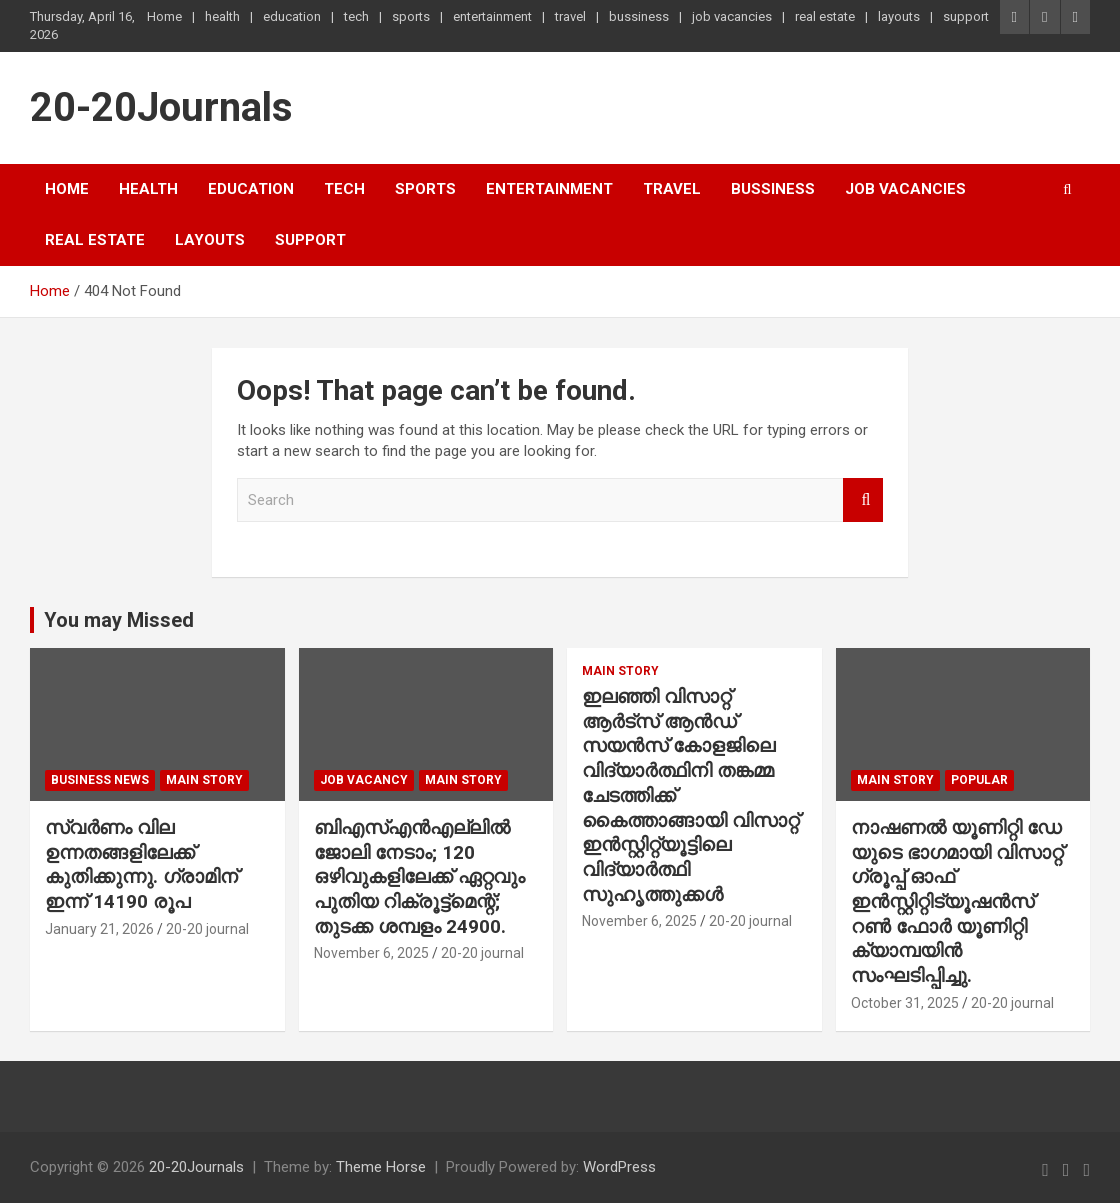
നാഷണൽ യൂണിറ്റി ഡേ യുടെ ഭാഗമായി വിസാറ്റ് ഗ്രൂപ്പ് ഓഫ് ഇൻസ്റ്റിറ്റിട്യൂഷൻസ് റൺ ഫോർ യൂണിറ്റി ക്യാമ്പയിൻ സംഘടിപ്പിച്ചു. (957, 901)
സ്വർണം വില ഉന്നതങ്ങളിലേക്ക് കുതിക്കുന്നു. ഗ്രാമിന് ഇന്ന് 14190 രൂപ (141, 864)
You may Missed (119, 620)
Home (164, 16)
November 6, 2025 (371, 953)
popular (979, 780)
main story (204, 780)
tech (356, 16)
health (222, 16)
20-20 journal (207, 929)
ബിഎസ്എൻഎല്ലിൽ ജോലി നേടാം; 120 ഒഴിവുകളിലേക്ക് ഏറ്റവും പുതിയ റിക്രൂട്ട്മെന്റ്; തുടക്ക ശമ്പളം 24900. (419, 877)
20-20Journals (161, 107)
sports (411, 16)
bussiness (639, 16)
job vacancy (364, 780)
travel (570, 16)
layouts (899, 16)
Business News (100, 780)
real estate (825, 16)
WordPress (619, 1167)
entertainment (492, 16)
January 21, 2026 (99, 929)
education (292, 16)
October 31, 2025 (905, 1003)
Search (863, 500)
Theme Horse (381, 1167)
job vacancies (732, 16)
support (966, 16)
